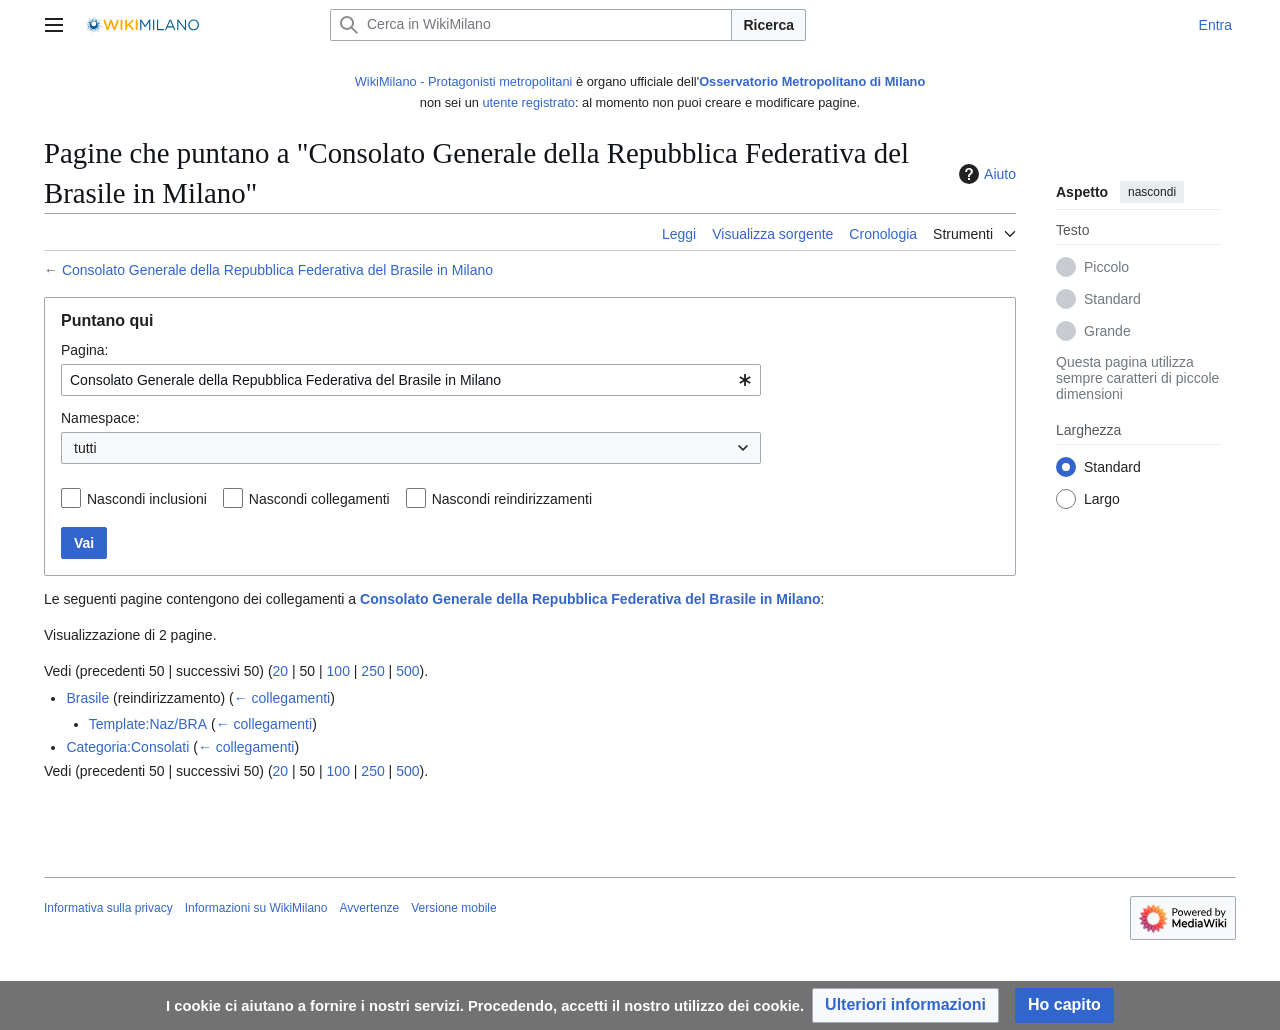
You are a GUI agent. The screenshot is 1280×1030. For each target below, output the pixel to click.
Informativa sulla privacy (108, 908)
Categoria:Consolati (127, 747)
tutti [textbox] (85, 448)
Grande (1107, 332)
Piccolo (1106, 268)
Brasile (87, 698)
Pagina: (84, 350)
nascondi (1152, 192)
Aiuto (985, 174)
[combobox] (411, 380)
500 (407, 671)
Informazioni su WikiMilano (256, 908)
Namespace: (100, 418)
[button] (905, 1005)
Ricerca (768, 25)
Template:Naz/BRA (148, 724)
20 (281, 671)
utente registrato (528, 102)
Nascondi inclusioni (147, 499)
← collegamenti (282, 698)
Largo (1102, 500)
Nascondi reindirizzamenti (512, 499)
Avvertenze (369, 908)
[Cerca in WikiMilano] (531, 25)
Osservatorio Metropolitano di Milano (812, 81)
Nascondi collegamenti (319, 499)
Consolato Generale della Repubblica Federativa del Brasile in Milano (277, 270)
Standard (1112, 300)
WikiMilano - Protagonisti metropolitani (464, 81)
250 (372, 671)
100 (338, 671)
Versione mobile (453, 908)
